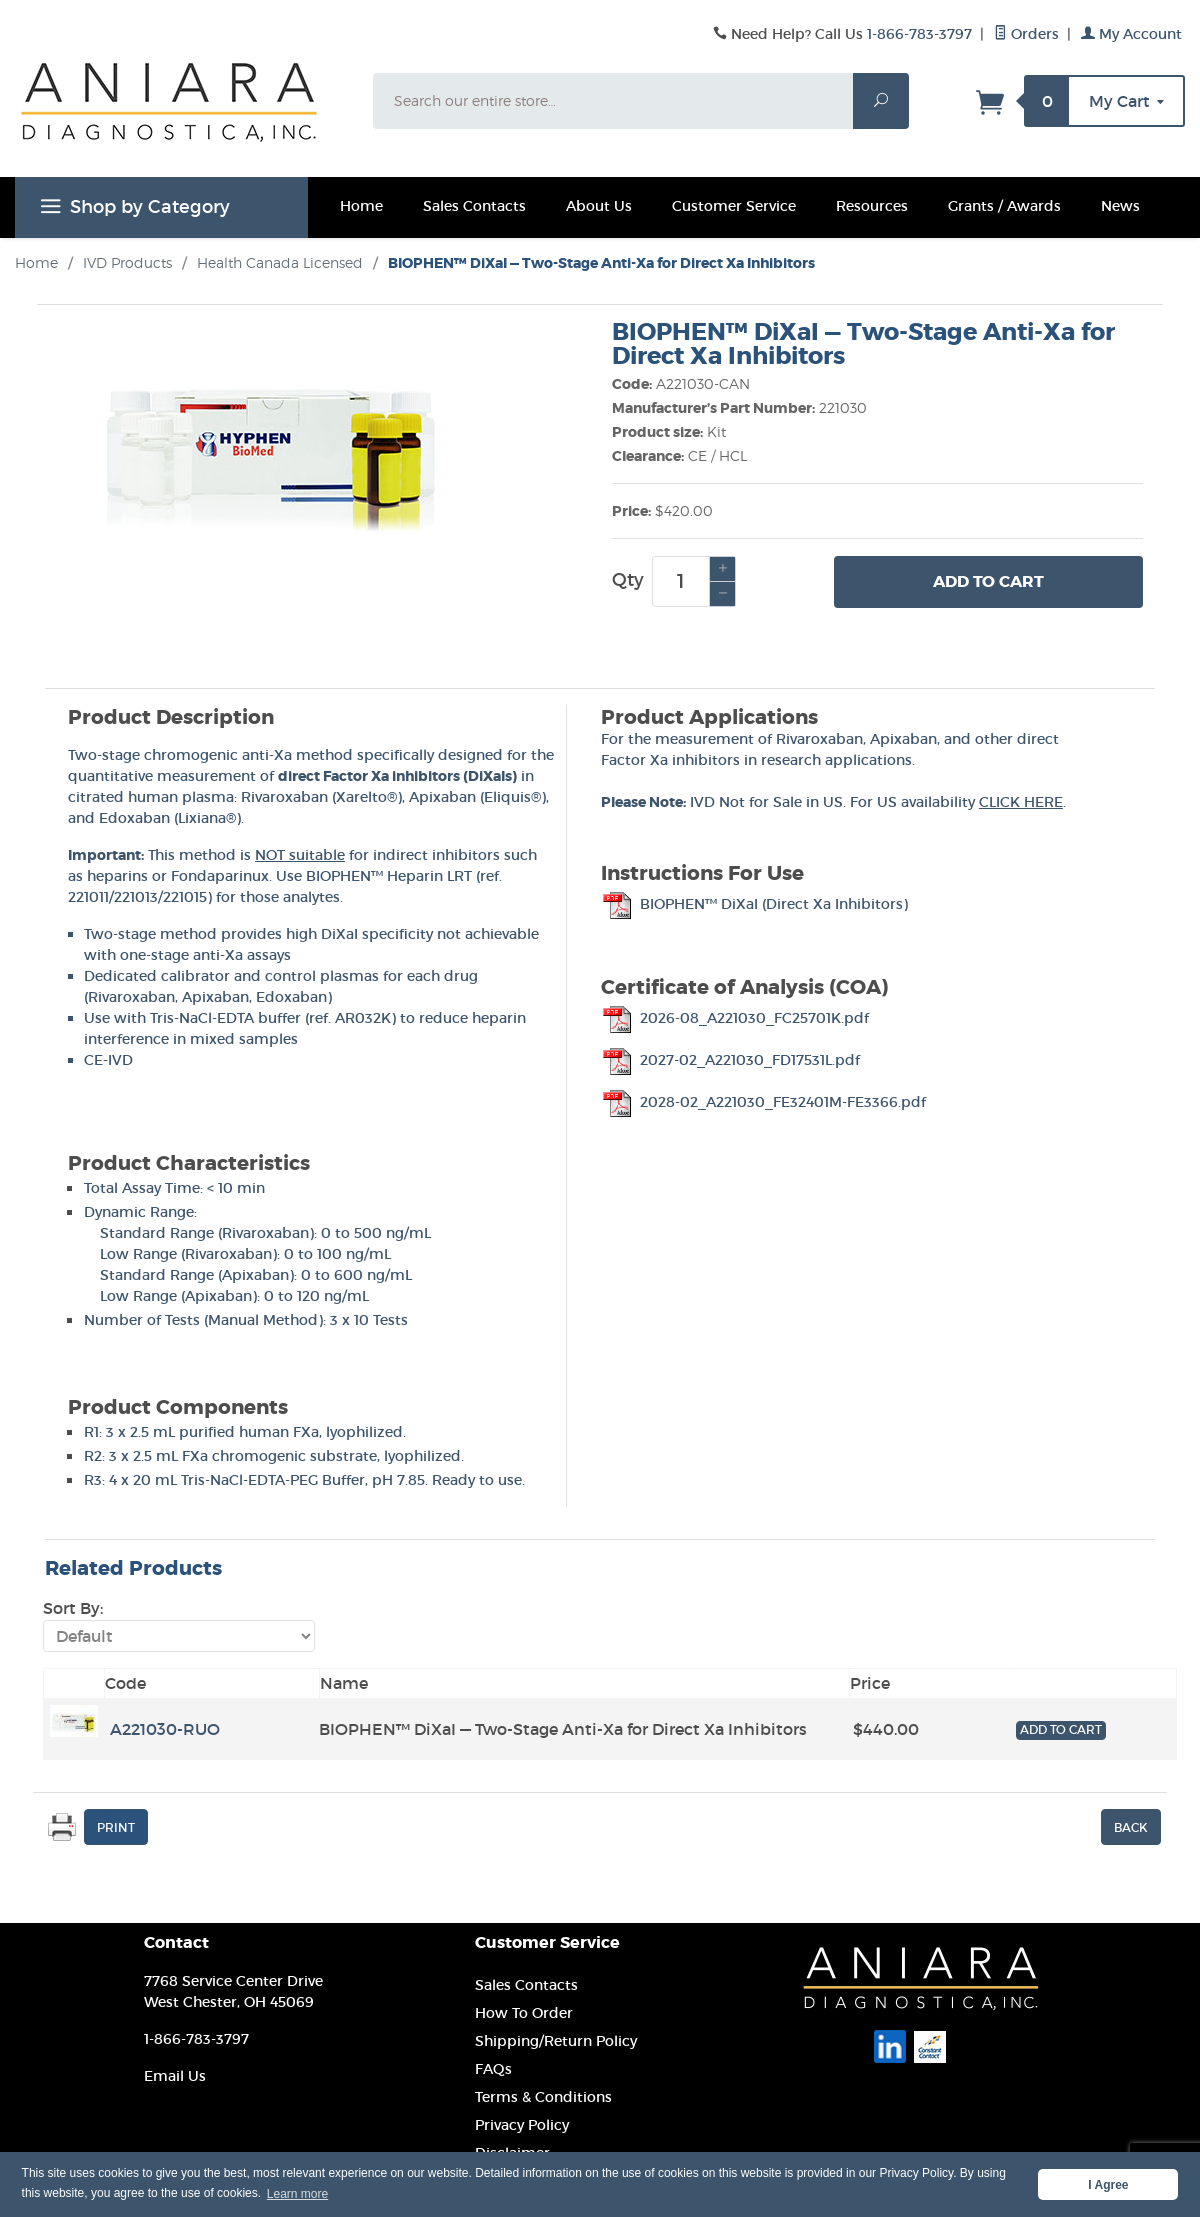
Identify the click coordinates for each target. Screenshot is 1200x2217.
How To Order (524, 2013)
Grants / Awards (1004, 206)
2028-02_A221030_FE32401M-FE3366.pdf (763, 1102)
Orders (1026, 34)
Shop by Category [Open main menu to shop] (132, 210)
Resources (872, 206)
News (1120, 206)
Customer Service (734, 206)
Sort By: (73, 1608)
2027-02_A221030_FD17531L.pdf (730, 1060)
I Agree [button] (1108, 2185)
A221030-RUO (165, 1729)
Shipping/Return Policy (556, 2041)
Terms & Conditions (543, 2097)
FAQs (493, 2069)
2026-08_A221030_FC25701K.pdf (735, 1018)
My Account (1131, 34)
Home (361, 206)
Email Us (175, 2076)
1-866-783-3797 (919, 34)
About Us (599, 206)
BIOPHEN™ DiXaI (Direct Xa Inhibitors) (754, 904)
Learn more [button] (297, 2194)
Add (988, 582)
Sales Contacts (474, 206)
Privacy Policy (522, 2125)
